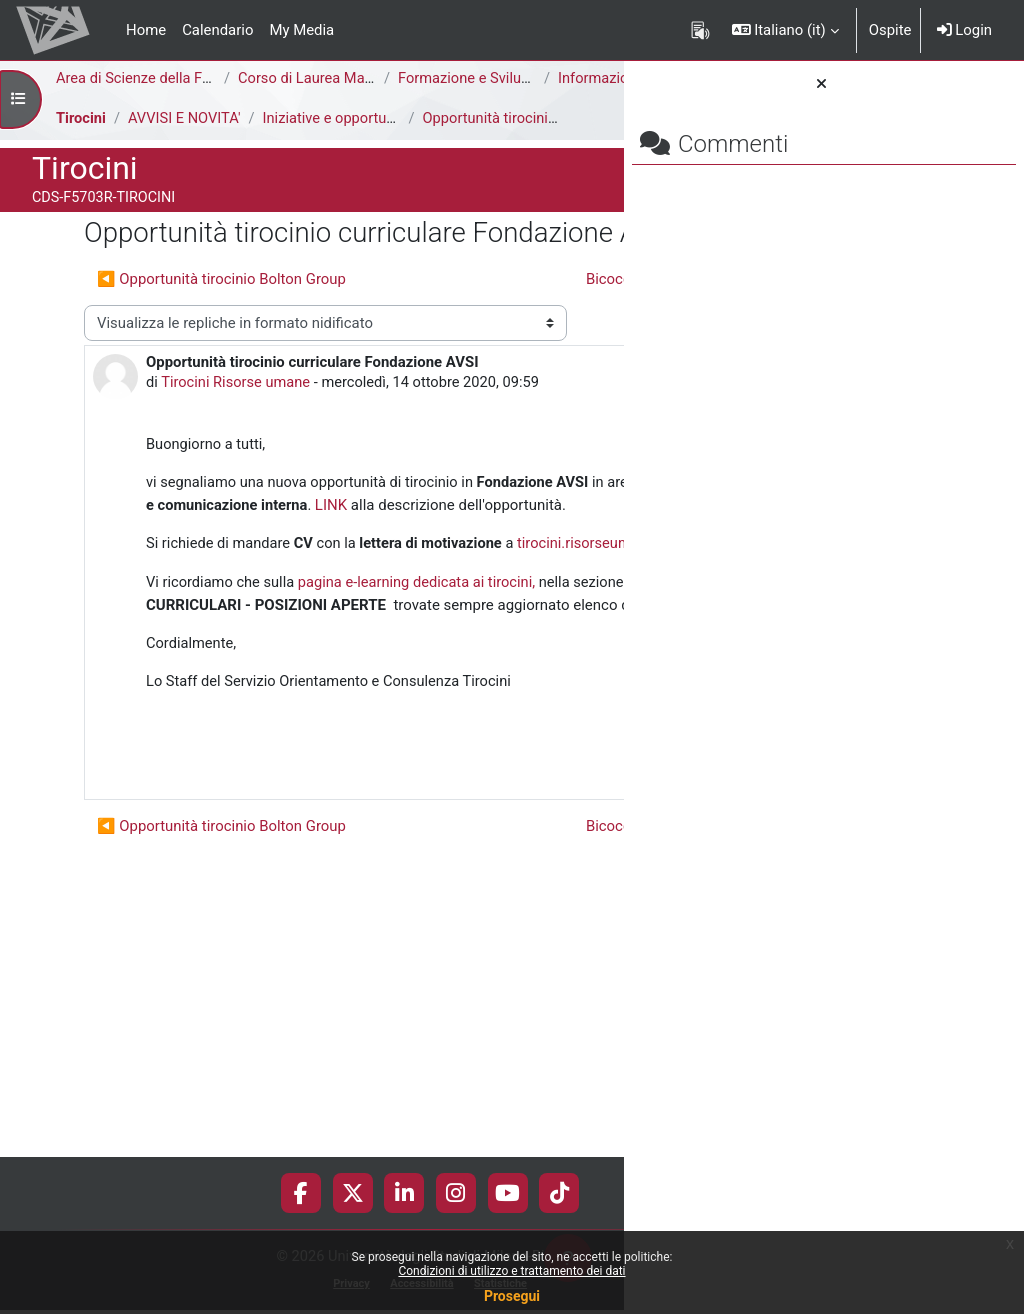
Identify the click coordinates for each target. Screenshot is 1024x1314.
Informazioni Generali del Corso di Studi (209, 101)
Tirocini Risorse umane (184, 525)
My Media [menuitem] (301, 30)
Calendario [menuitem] (217, 30)
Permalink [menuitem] (481, 1024)
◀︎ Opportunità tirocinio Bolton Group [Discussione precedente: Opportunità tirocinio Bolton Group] (221, 340)
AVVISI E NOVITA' (186, 140)
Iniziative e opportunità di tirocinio (378, 140)
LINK (322, 671)
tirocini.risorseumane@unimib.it (251, 754)
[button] (785, 30)
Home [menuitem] (146, 30)
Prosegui (512, 1296)
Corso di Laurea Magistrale (327, 79)
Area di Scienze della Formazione (165, 79)
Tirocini (81, 140)
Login (964, 30)
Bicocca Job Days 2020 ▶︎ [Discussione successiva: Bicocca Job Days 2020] (438, 376)
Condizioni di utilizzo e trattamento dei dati (511, 1271)
